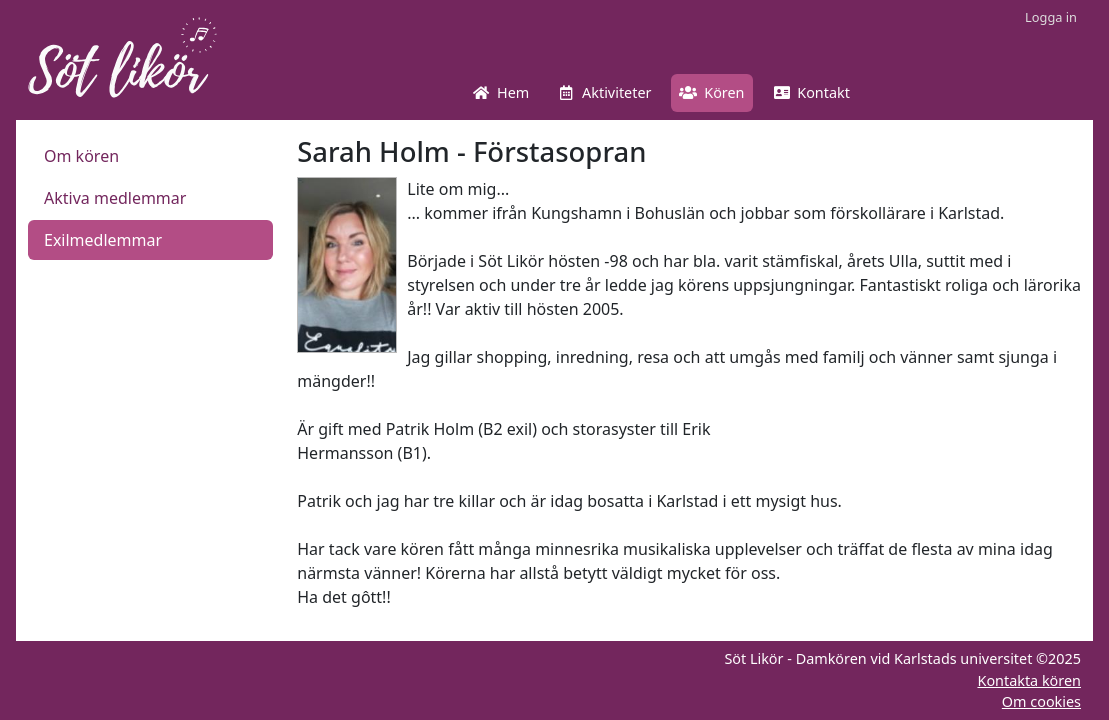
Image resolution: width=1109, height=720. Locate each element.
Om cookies (1041, 701)
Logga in (1051, 17)
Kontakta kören (1029, 680)
